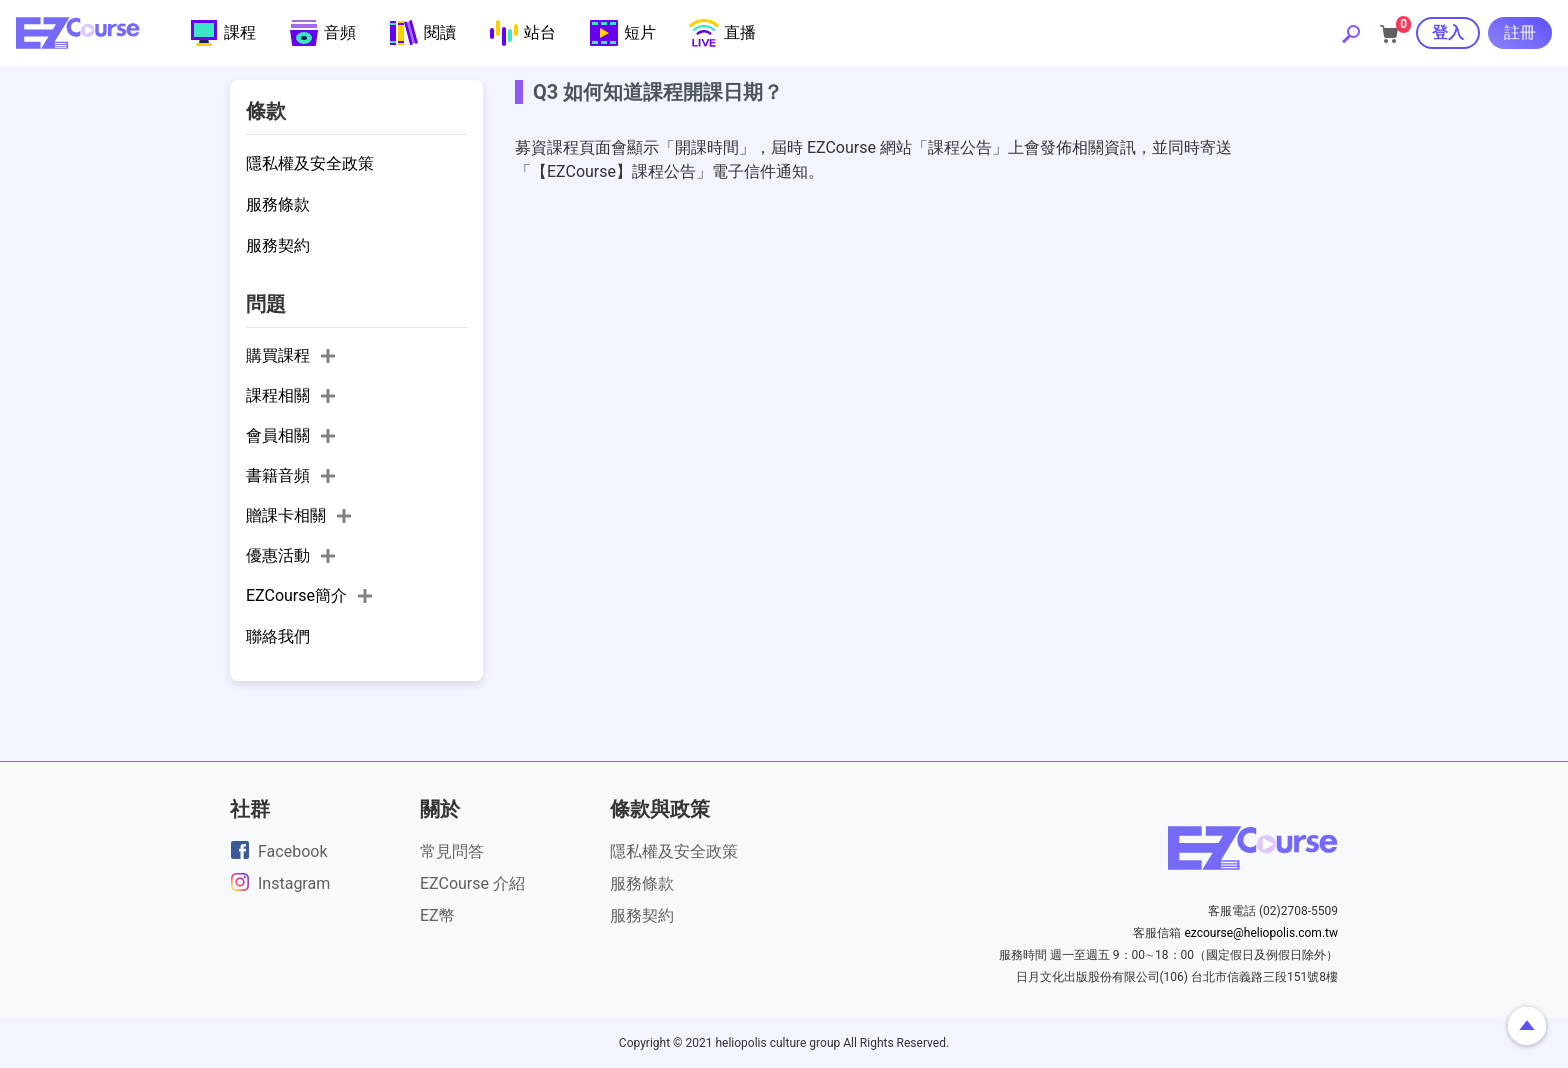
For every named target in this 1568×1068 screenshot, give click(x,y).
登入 (1448, 32)
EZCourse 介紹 (472, 883)
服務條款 (642, 883)
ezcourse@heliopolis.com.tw (1261, 933)
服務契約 (642, 915)
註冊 (1520, 32)
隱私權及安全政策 (674, 851)
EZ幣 (437, 915)
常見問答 (452, 851)
